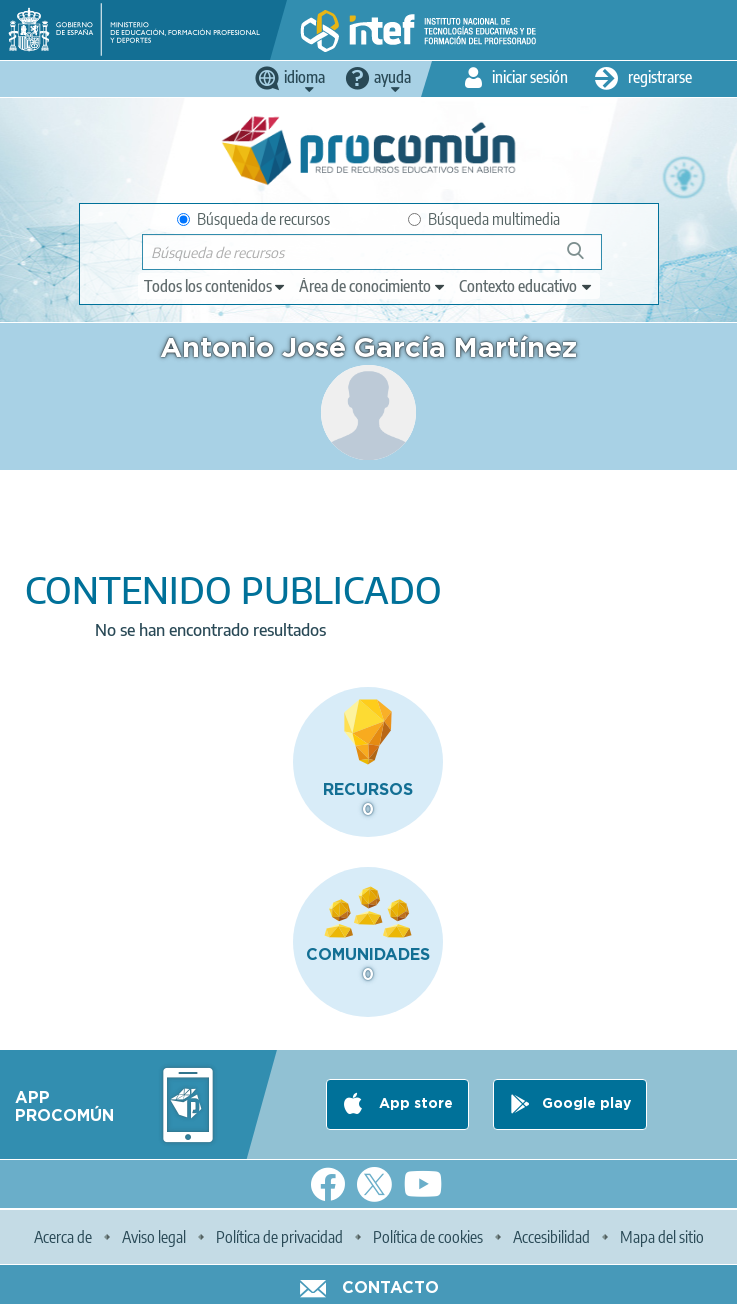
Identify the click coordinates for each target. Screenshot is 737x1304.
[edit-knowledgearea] (373, 286)
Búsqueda (586, 258)
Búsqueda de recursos (253, 219)
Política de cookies (428, 1237)
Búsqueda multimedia (484, 219)
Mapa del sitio (662, 1237)
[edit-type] (215, 286)
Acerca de (63, 1237)
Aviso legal (154, 1237)
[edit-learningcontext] (526, 286)
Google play (586, 1104)
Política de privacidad (279, 1237)
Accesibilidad (551, 1237)
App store (414, 1104)
